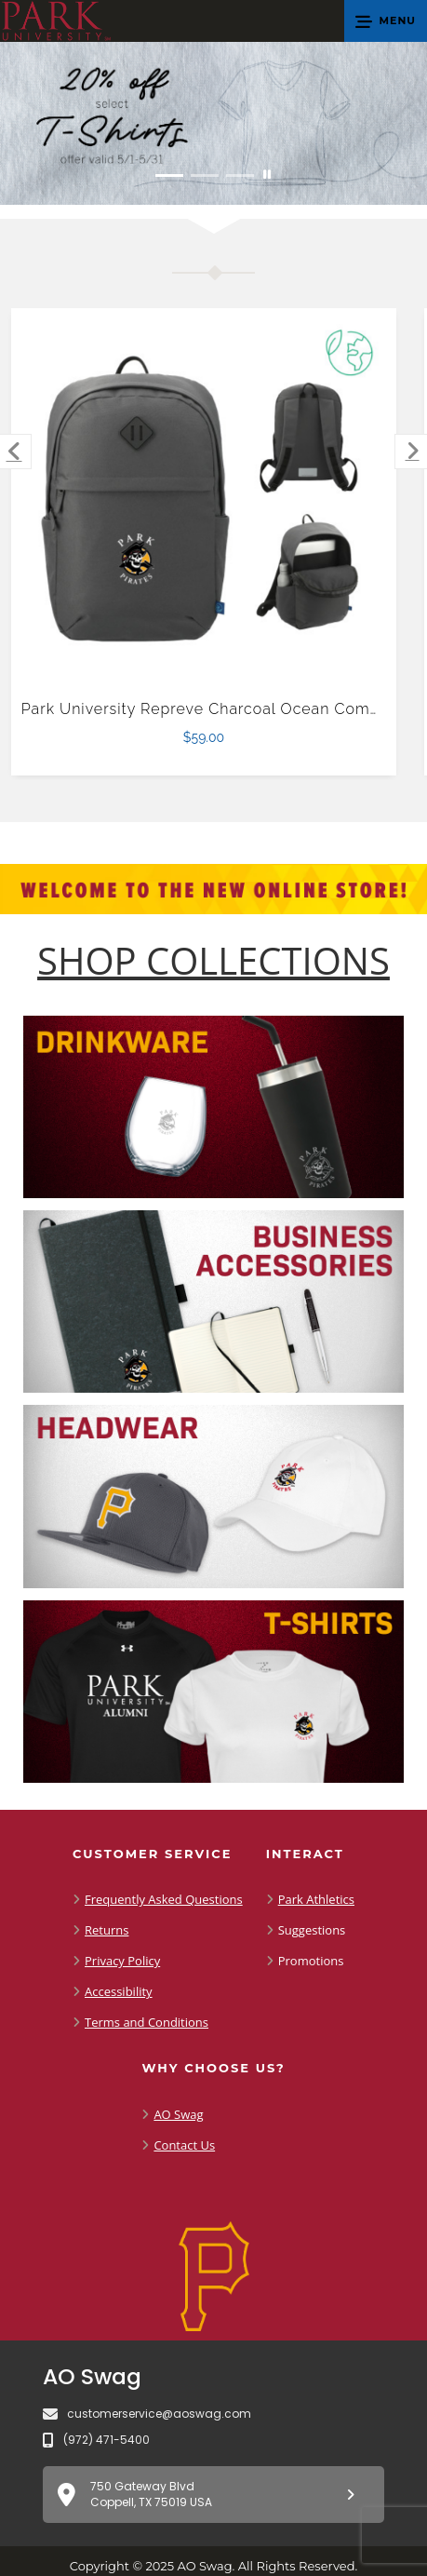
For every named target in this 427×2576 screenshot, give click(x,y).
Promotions (311, 1960)
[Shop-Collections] (213, 961)
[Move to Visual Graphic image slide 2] (205, 175)
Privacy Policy (122, 1960)
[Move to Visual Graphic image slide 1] (169, 175)
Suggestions (312, 1930)
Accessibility (119, 1991)
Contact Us (184, 2145)
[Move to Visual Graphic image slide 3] (240, 175)
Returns (106, 1930)
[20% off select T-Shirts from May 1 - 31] (213, 123)
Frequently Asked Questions (164, 1899)
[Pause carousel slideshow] (267, 175)
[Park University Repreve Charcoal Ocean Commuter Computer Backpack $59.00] (204, 501)
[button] (385, 21)
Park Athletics (316, 1899)
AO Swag (178, 2114)
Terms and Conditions (146, 2022)
